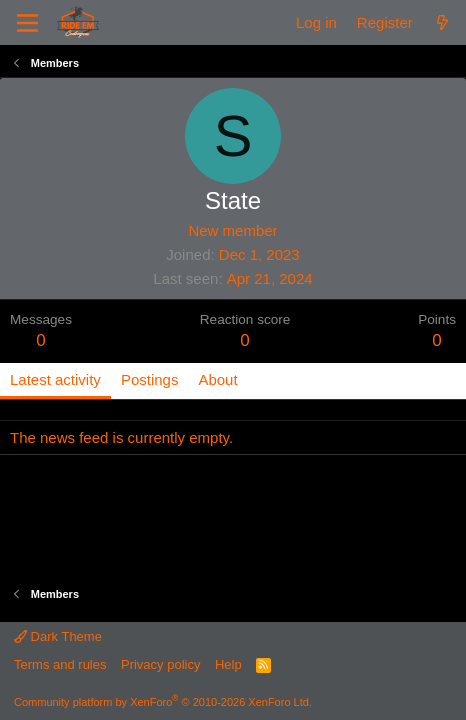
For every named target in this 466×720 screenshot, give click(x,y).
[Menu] (27, 23)
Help (228, 664)
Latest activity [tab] (55, 379)
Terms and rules (60, 664)
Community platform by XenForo (163, 702)
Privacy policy (160, 664)
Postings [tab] (150, 379)
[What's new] (442, 22)
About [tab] (217, 379)
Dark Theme (58, 636)
